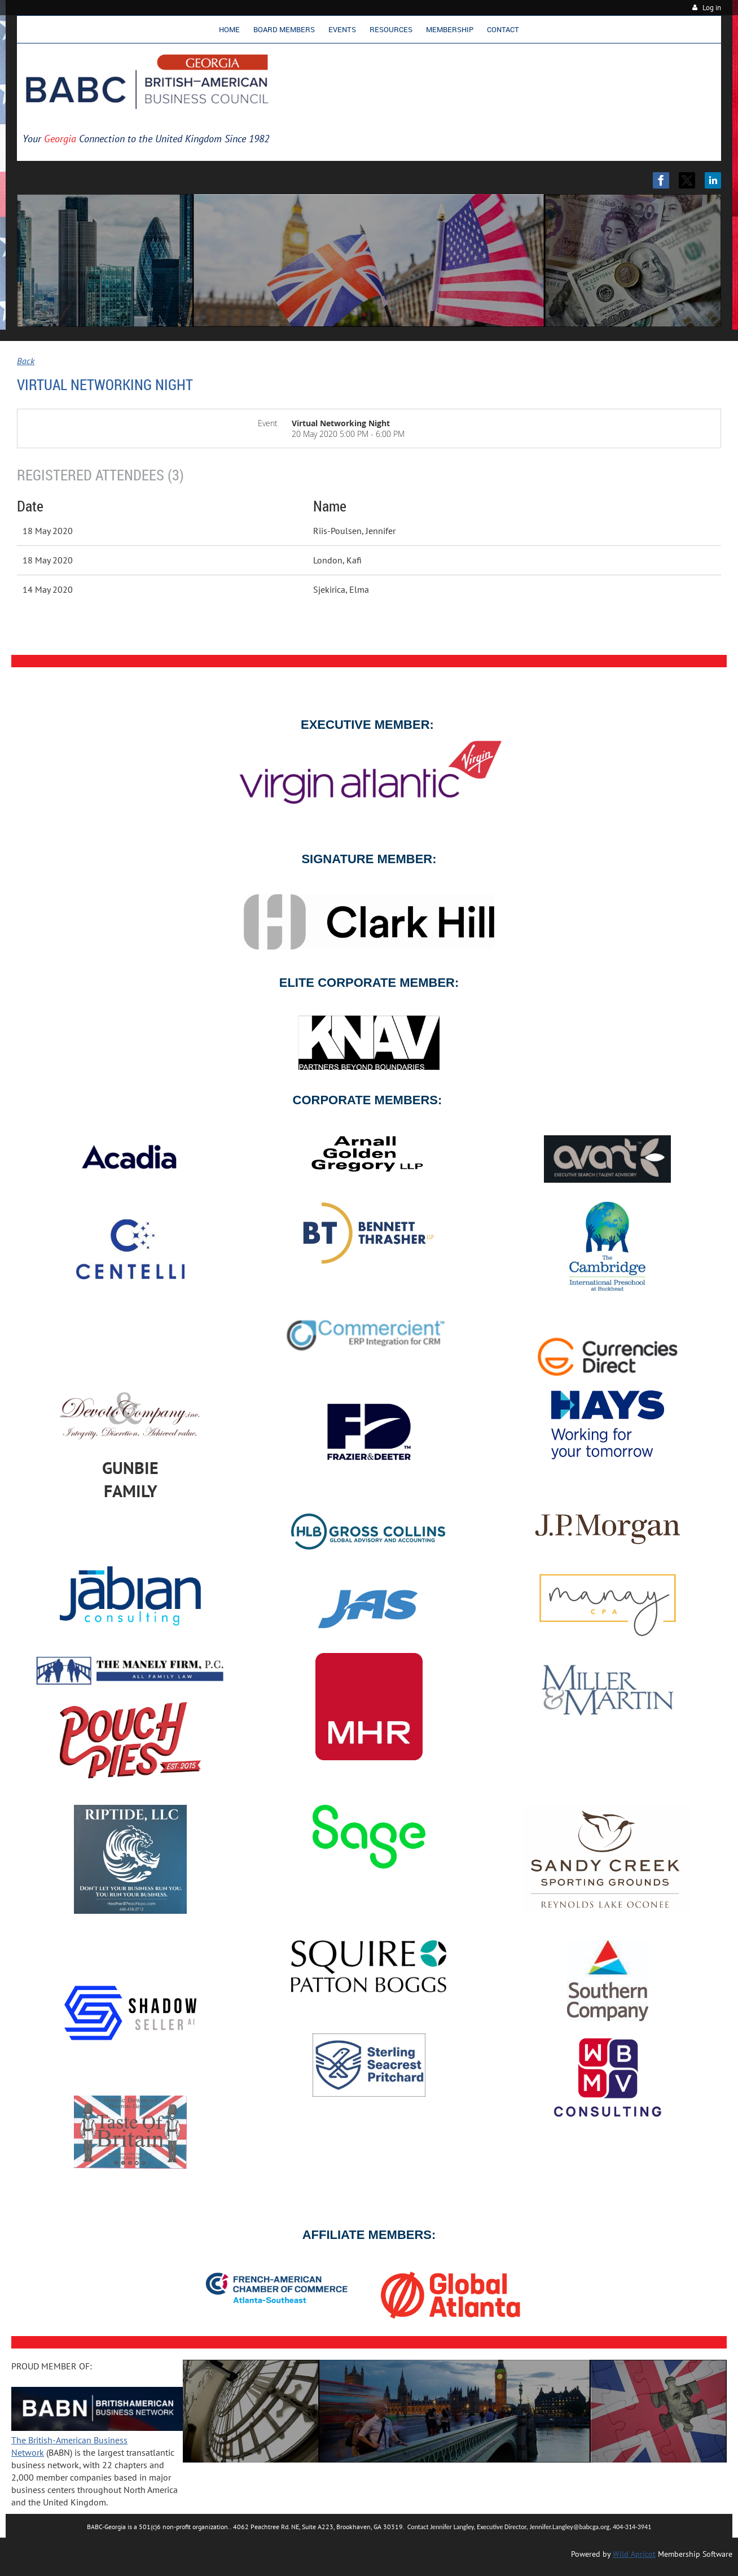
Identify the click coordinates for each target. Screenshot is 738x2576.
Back (25, 360)
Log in (711, 7)
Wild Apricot (634, 2554)
